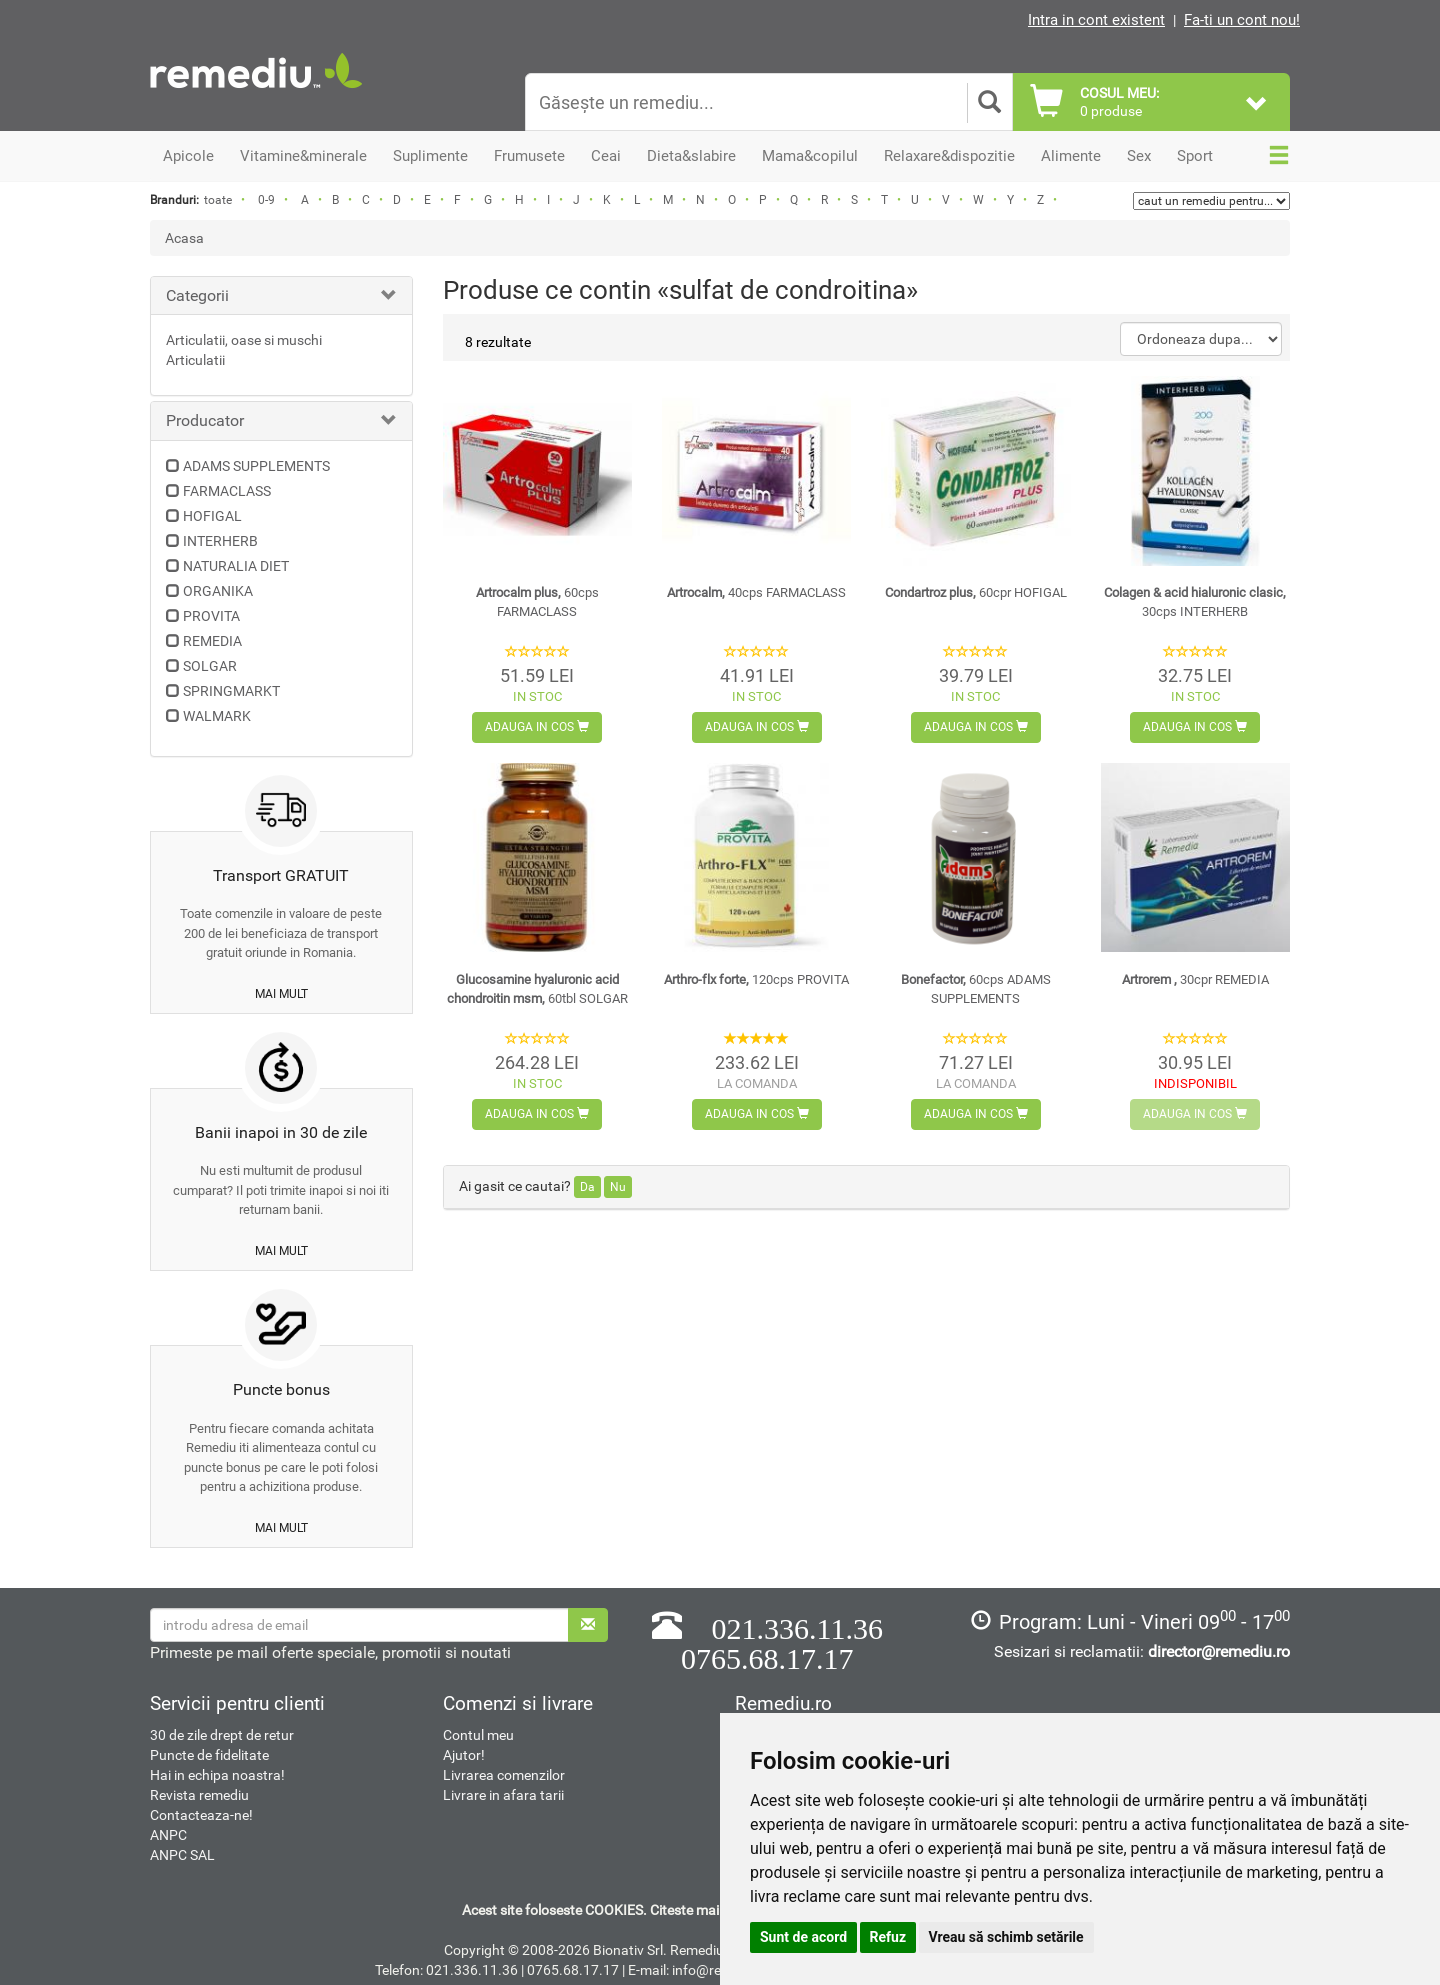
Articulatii (195, 360)
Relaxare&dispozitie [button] (949, 156)
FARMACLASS (227, 491)
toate (218, 200)
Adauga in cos (537, 727)
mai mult (281, 994)
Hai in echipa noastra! (217, 1775)
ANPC (168, 1835)
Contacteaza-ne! (201, 1815)
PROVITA (211, 616)
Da (587, 1187)
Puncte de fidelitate (209, 1755)
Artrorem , (1195, 979)
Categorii (197, 295)
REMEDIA (212, 641)
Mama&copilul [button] (810, 156)
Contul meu (478, 1735)
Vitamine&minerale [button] (303, 156)
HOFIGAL (212, 516)
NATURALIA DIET (236, 566)
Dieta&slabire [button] (691, 156)
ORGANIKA (218, 591)
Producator (205, 420)
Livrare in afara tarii (503, 1795)
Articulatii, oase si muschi (244, 340)
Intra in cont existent (1096, 20)
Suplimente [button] (430, 156)
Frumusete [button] (529, 156)
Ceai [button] (606, 156)
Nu (618, 1187)
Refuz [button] (888, 1937)
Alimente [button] (1071, 156)
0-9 (266, 200)
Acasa (184, 238)
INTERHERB (220, 541)
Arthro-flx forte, (756, 979)
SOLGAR (210, 666)
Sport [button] (1195, 156)
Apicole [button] (188, 156)
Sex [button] (1139, 156)
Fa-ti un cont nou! (1242, 20)
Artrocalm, (756, 592)
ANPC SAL (182, 1855)
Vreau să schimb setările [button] (1006, 1937)
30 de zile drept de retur (222, 1735)
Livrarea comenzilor (504, 1775)
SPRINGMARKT (231, 691)
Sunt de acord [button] (803, 1937)
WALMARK (217, 716)
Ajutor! (464, 1755)
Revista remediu (199, 1795)
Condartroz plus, (976, 592)
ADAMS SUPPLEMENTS (256, 466)
